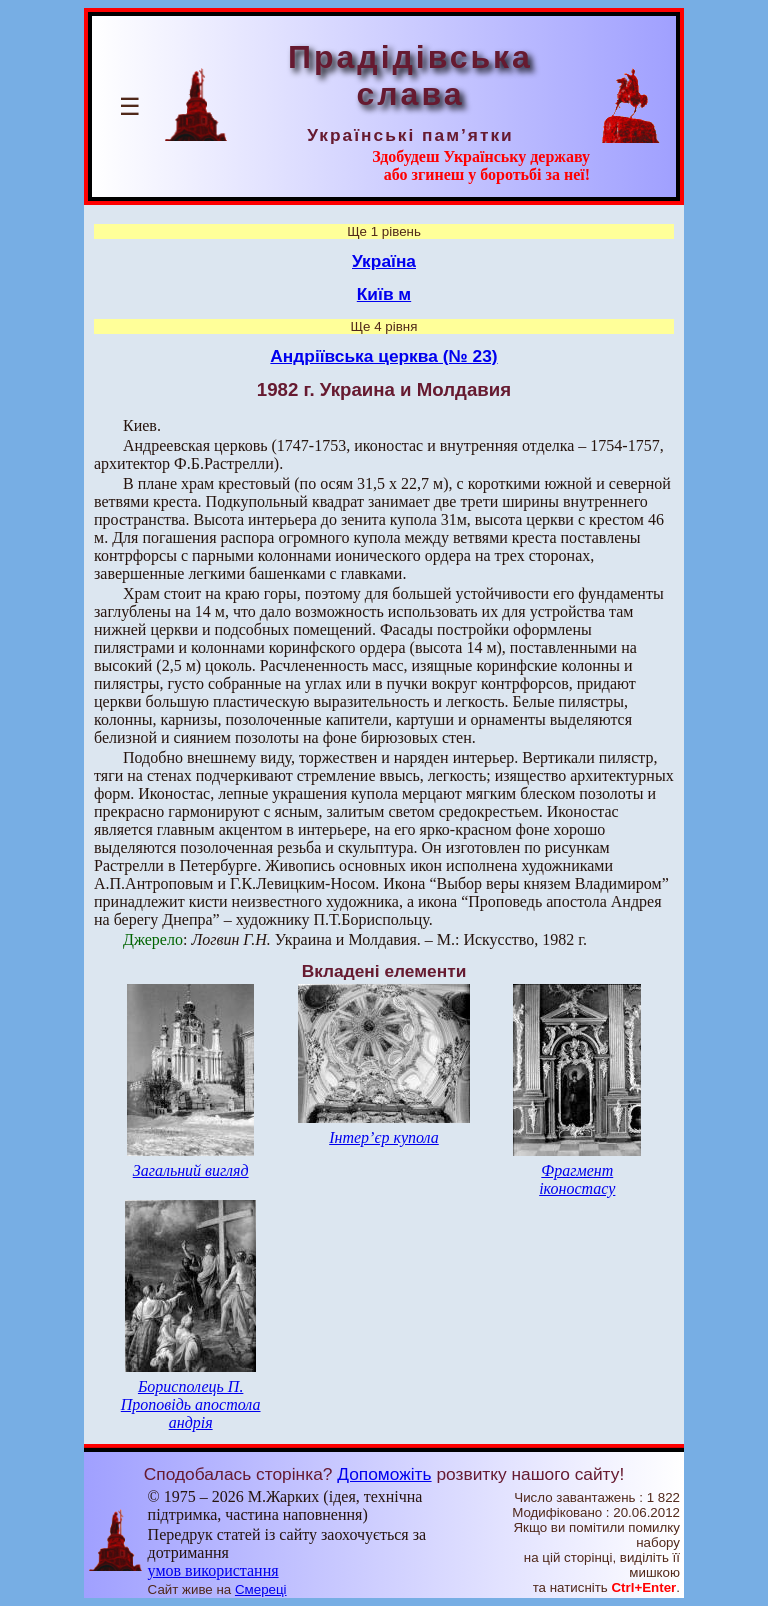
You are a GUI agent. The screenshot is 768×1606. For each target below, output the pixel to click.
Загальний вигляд (191, 1170)
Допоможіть (384, 1474)
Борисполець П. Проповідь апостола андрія (191, 1404)
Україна (384, 261)
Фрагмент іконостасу (577, 1179)
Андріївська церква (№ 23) (383, 356)
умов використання (213, 1570)
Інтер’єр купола (384, 1137)
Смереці (261, 1589)
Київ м (384, 294)
